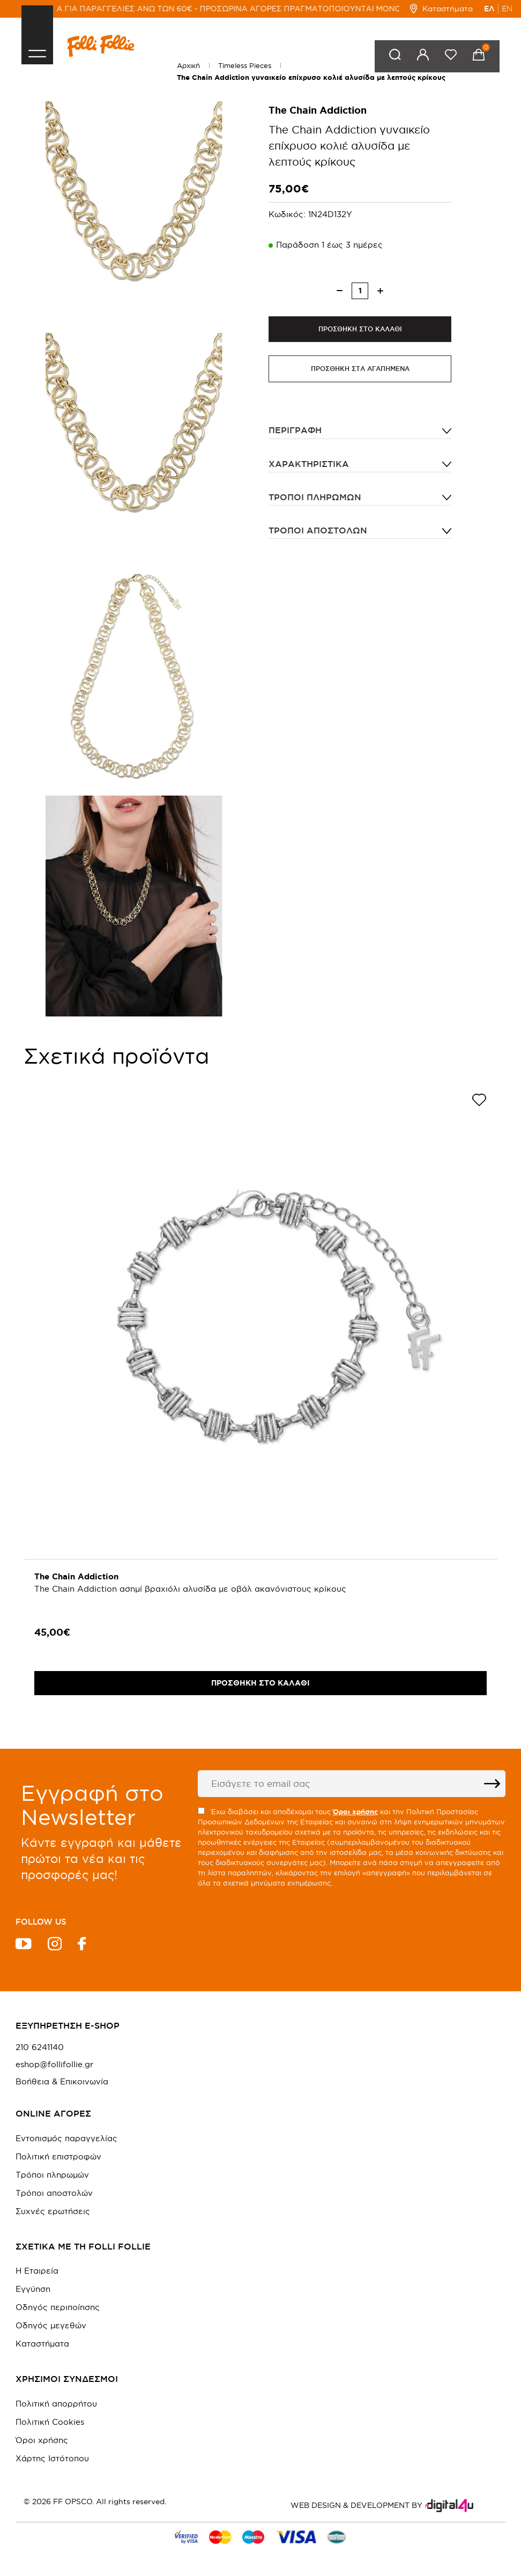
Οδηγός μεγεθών (51, 2325)
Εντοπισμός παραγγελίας (66, 2138)
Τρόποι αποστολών (318, 531)
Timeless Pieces (244, 65)
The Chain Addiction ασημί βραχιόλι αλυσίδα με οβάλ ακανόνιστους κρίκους (190, 1588)
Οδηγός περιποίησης (58, 2307)
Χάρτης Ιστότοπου (52, 2458)
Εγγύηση (33, 2288)
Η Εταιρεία (37, 2270)
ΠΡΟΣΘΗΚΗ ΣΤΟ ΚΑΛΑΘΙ (360, 329)
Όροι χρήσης (42, 2440)
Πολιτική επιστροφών (58, 2156)
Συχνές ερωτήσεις (53, 2211)
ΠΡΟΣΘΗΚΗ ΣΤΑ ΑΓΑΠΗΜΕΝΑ (360, 369)
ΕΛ (489, 8)
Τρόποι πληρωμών (315, 497)
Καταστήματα (441, 8)
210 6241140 (40, 2047)
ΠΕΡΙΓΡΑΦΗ (295, 431)
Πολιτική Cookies (50, 2421)
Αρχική (188, 65)
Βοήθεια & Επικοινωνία (62, 2081)
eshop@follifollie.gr (54, 2064)
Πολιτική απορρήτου (56, 2403)
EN (507, 8)
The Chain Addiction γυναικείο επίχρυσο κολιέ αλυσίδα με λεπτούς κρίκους (311, 77)
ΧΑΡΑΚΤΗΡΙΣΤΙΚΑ (309, 464)
